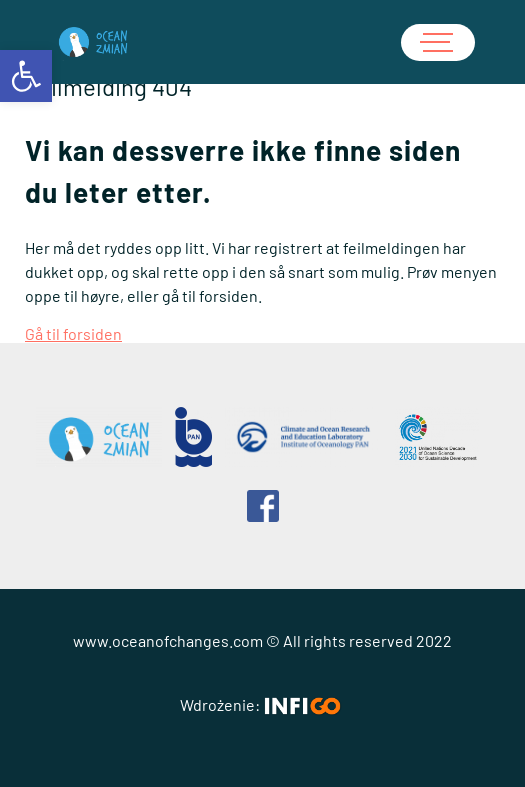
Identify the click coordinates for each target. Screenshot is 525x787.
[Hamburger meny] (438, 42)
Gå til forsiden (73, 333)
